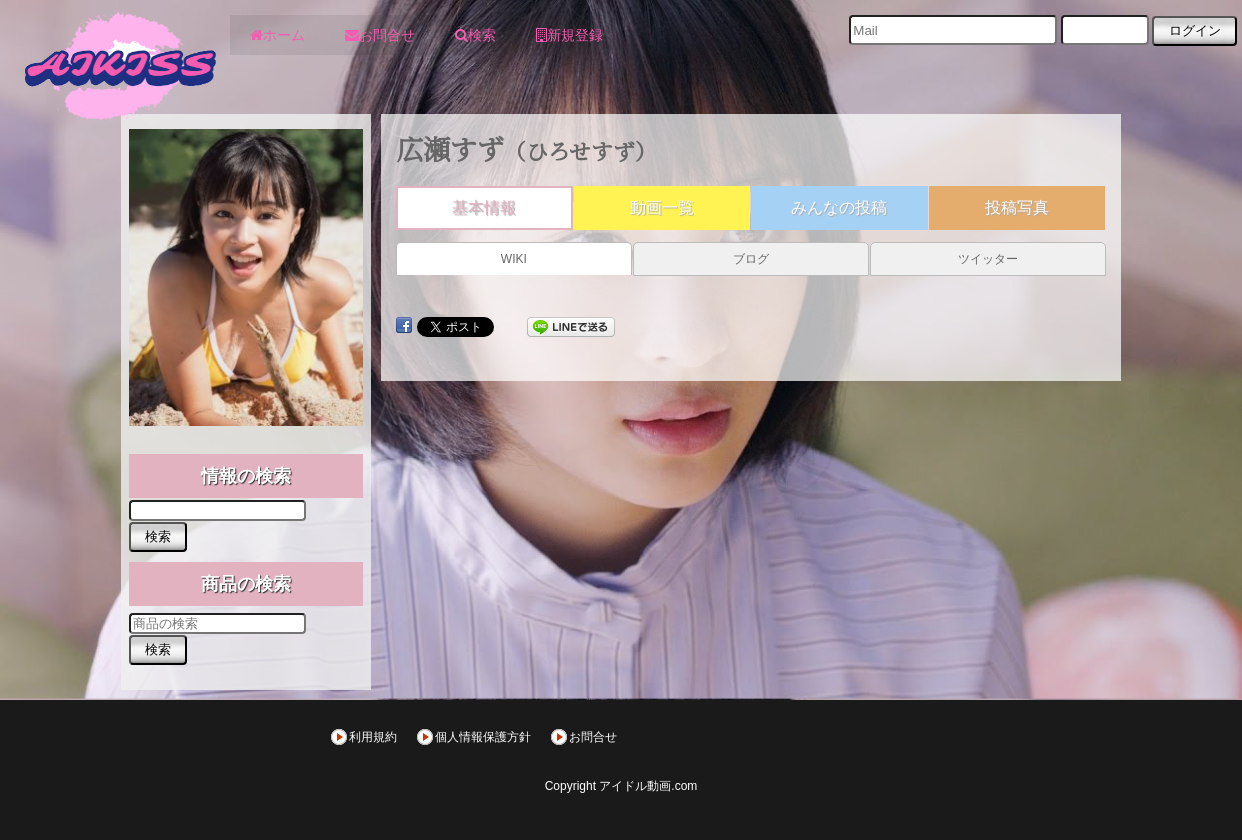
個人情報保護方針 (483, 737)
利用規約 (373, 737)
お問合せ (593, 737)
